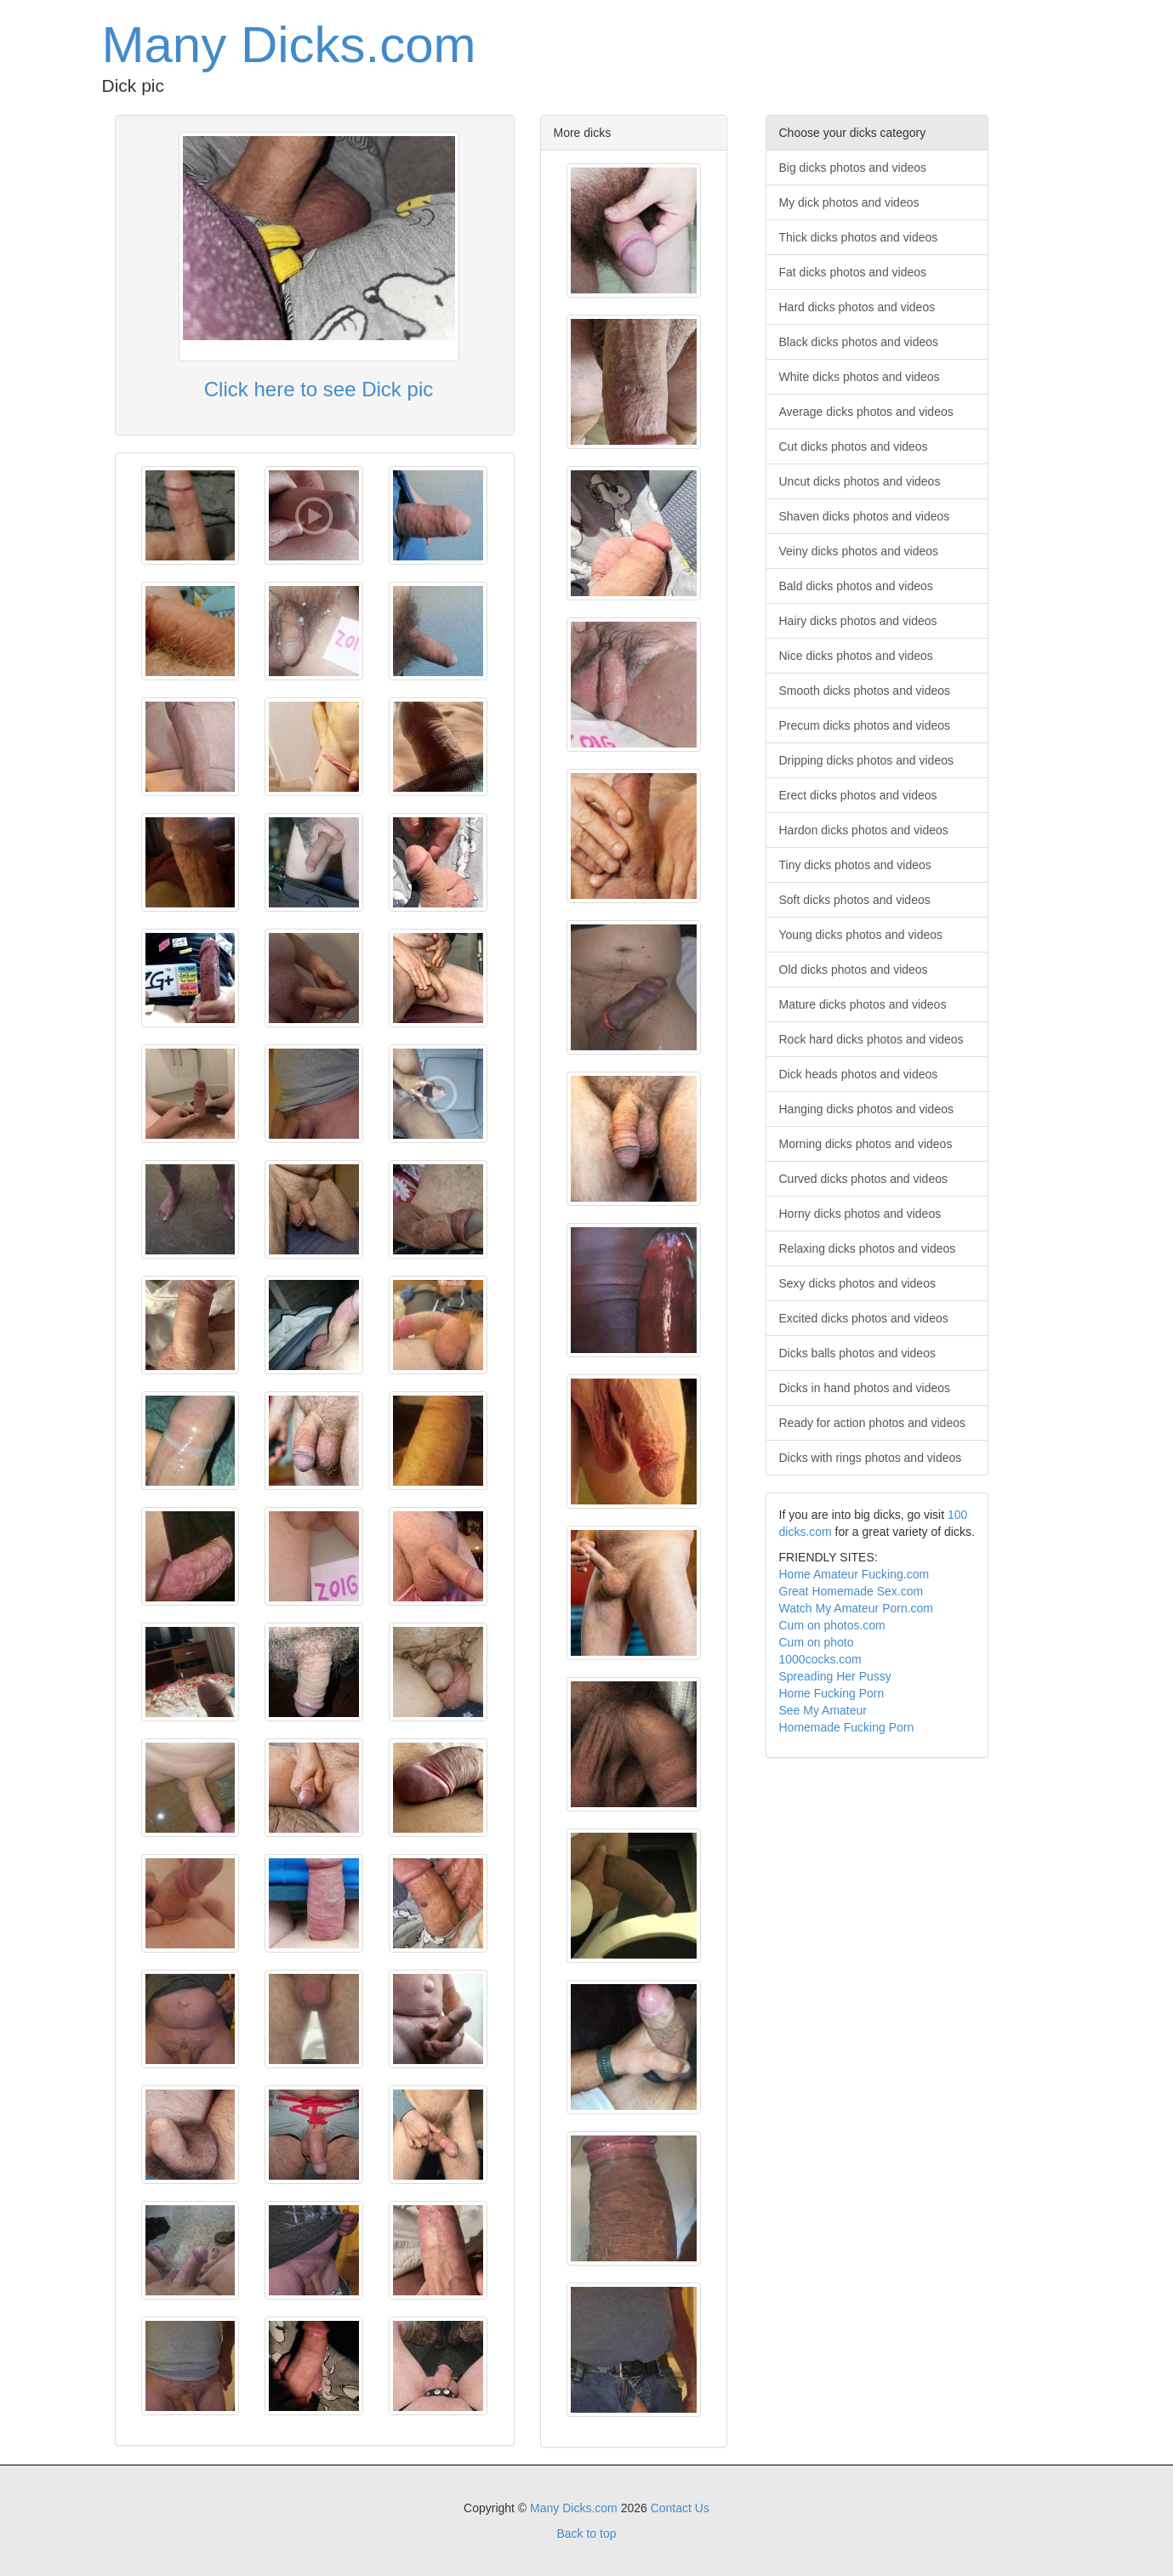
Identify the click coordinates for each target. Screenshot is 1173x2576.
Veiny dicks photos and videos (859, 551)
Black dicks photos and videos (859, 342)
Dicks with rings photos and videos (870, 1457)
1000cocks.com (820, 1659)
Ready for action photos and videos (872, 1423)
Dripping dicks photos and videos (866, 760)
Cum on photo (816, 1642)
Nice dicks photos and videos (856, 655)
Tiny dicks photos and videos (855, 865)
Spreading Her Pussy (835, 1676)
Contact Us (680, 2508)
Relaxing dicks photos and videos (867, 1248)
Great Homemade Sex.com (851, 1591)
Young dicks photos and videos (861, 934)
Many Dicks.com (289, 44)
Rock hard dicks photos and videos (871, 1039)
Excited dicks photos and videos (863, 1318)
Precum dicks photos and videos (865, 725)
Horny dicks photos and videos (860, 1213)
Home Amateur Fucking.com (854, 1574)
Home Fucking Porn (832, 1693)
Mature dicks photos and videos (863, 1004)
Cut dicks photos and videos (853, 446)
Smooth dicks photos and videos (865, 690)
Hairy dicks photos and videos (858, 621)
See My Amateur (823, 1710)
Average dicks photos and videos (866, 411)
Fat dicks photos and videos (853, 272)
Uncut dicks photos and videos (860, 481)
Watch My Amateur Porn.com (856, 1608)
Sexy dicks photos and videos (857, 1283)
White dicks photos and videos (859, 377)
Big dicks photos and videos (853, 167)
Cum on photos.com (832, 1625)
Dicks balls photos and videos (857, 1353)
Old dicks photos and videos (853, 969)
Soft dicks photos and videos (855, 900)
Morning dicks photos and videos (866, 1144)
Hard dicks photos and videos (857, 307)
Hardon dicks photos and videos (863, 830)
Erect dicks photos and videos (858, 795)
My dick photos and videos (849, 202)
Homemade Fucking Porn (846, 1727)
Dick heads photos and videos (858, 1074)
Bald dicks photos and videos (856, 586)
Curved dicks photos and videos (863, 1179)
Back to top (586, 2533)
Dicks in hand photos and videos (865, 1388)
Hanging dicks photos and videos (866, 1109)
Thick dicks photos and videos (858, 237)
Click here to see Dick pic (318, 389)
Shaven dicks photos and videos (864, 516)
